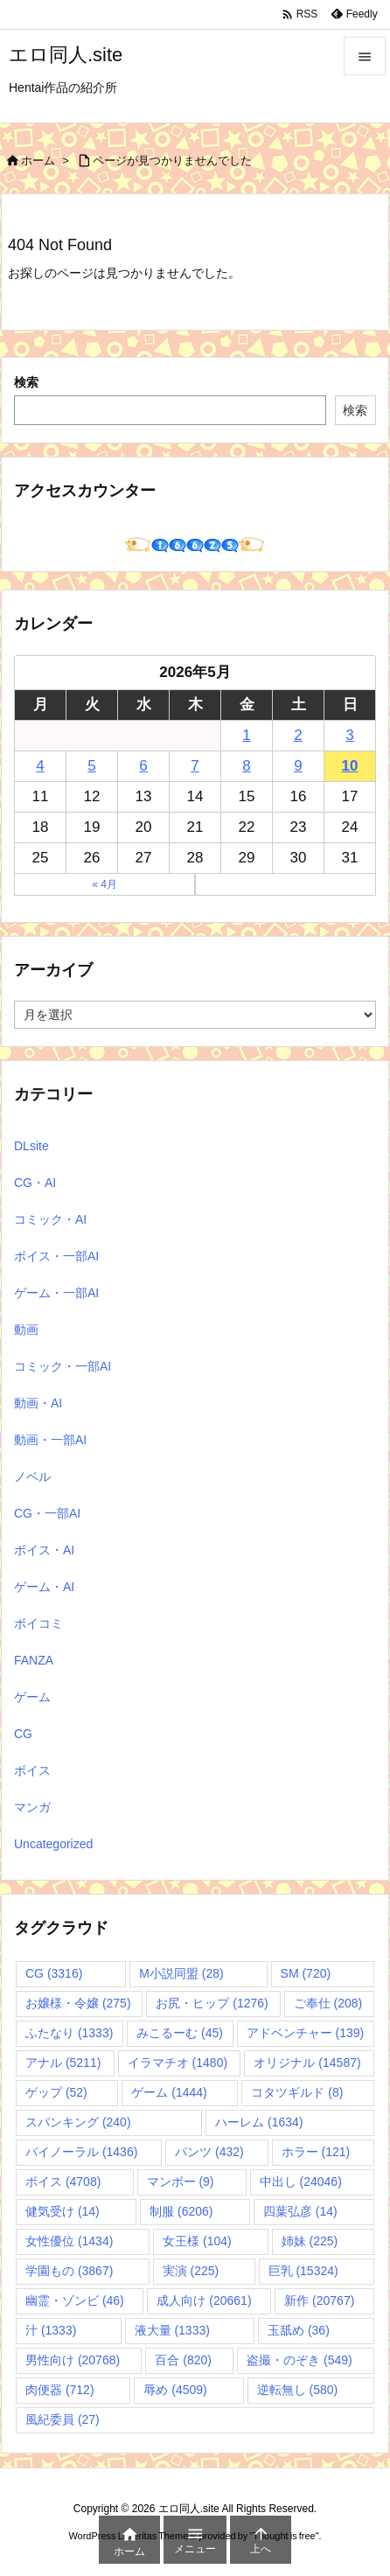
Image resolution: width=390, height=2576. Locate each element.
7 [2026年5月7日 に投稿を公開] (194, 765)
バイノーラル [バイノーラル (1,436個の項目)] (81, 2152)
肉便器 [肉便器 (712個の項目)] (59, 2390)
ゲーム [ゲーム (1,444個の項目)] (168, 2092)
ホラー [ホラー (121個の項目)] (316, 2152)
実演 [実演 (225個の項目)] (191, 2271)
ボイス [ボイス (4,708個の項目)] (63, 2182)
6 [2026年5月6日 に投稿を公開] (143, 765)
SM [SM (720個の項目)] (306, 1973)
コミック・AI (50, 1219)
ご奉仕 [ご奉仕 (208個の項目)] (328, 2003)
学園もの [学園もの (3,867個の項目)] (69, 2271)
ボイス (32, 1770)
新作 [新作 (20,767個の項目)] (319, 2300)
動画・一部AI (50, 1440)
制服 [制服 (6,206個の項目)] (181, 2211)
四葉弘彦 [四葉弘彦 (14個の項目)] (300, 2211)
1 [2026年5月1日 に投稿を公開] (246, 735)
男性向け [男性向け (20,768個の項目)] (72, 2360)
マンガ (32, 1807)
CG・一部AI (47, 1513)
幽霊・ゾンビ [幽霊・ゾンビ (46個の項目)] (74, 2300)
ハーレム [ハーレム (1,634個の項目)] (259, 2122)
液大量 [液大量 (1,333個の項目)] (172, 2330)
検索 (26, 382)
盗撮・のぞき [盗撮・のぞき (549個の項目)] (299, 2360)
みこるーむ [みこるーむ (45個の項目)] (179, 2033)
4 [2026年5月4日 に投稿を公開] (40, 765)
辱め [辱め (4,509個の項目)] (174, 2390)
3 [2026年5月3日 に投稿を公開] (349, 735)
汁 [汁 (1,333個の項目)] (50, 2330)
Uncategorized (53, 1844)
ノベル (32, 1476)
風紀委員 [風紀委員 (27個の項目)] (62, 2419)
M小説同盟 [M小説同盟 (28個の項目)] (181, 1973)
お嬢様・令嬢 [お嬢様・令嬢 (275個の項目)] (78, 2003)
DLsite (31, 1146)
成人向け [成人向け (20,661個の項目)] (204, 2300)
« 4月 (104, 884)
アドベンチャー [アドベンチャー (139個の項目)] (306, 2033)
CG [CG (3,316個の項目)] (53, 1973)
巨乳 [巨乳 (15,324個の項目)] (303, 2271)
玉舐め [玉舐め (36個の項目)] (299, 2330)
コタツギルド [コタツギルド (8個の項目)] (297, 2092)
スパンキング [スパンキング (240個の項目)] (78, 2122)
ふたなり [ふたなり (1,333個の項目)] (69, 2033)
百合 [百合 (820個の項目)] (183, 2360)
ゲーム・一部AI (56, 1293)
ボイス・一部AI (56, 1256)
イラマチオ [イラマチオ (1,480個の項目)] (177, 2063)
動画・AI (38, 1403)
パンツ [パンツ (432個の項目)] (209, 2152)
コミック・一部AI (62, 1366)
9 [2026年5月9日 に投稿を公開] (298, 765)
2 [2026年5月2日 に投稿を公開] (298, 735)
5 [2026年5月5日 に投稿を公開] (91, 765)
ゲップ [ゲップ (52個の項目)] (56, 2092)
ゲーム (32, 1697)
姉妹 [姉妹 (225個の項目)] (310, 2241)
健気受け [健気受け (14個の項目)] (62, 2211)
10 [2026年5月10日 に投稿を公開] (350, 765)
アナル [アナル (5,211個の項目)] (63, 2063)
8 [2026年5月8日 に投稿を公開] (246, 765)
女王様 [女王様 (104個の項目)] (197, 2241)
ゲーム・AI (44, 1587)
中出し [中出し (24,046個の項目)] (301, 2182)
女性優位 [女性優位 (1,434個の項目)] (69, 2241)
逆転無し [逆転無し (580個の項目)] (297, 2390)
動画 (26, 1330)
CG (23, 1734)
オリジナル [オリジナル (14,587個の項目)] (307, 2063)
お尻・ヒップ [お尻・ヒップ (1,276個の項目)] (212, 2003)
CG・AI (35, 1183)
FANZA (33, 1660)
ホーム (38, 160)
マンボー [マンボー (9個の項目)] (180, 2182)
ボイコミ (38, 1623)
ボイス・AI (44, 1550)
